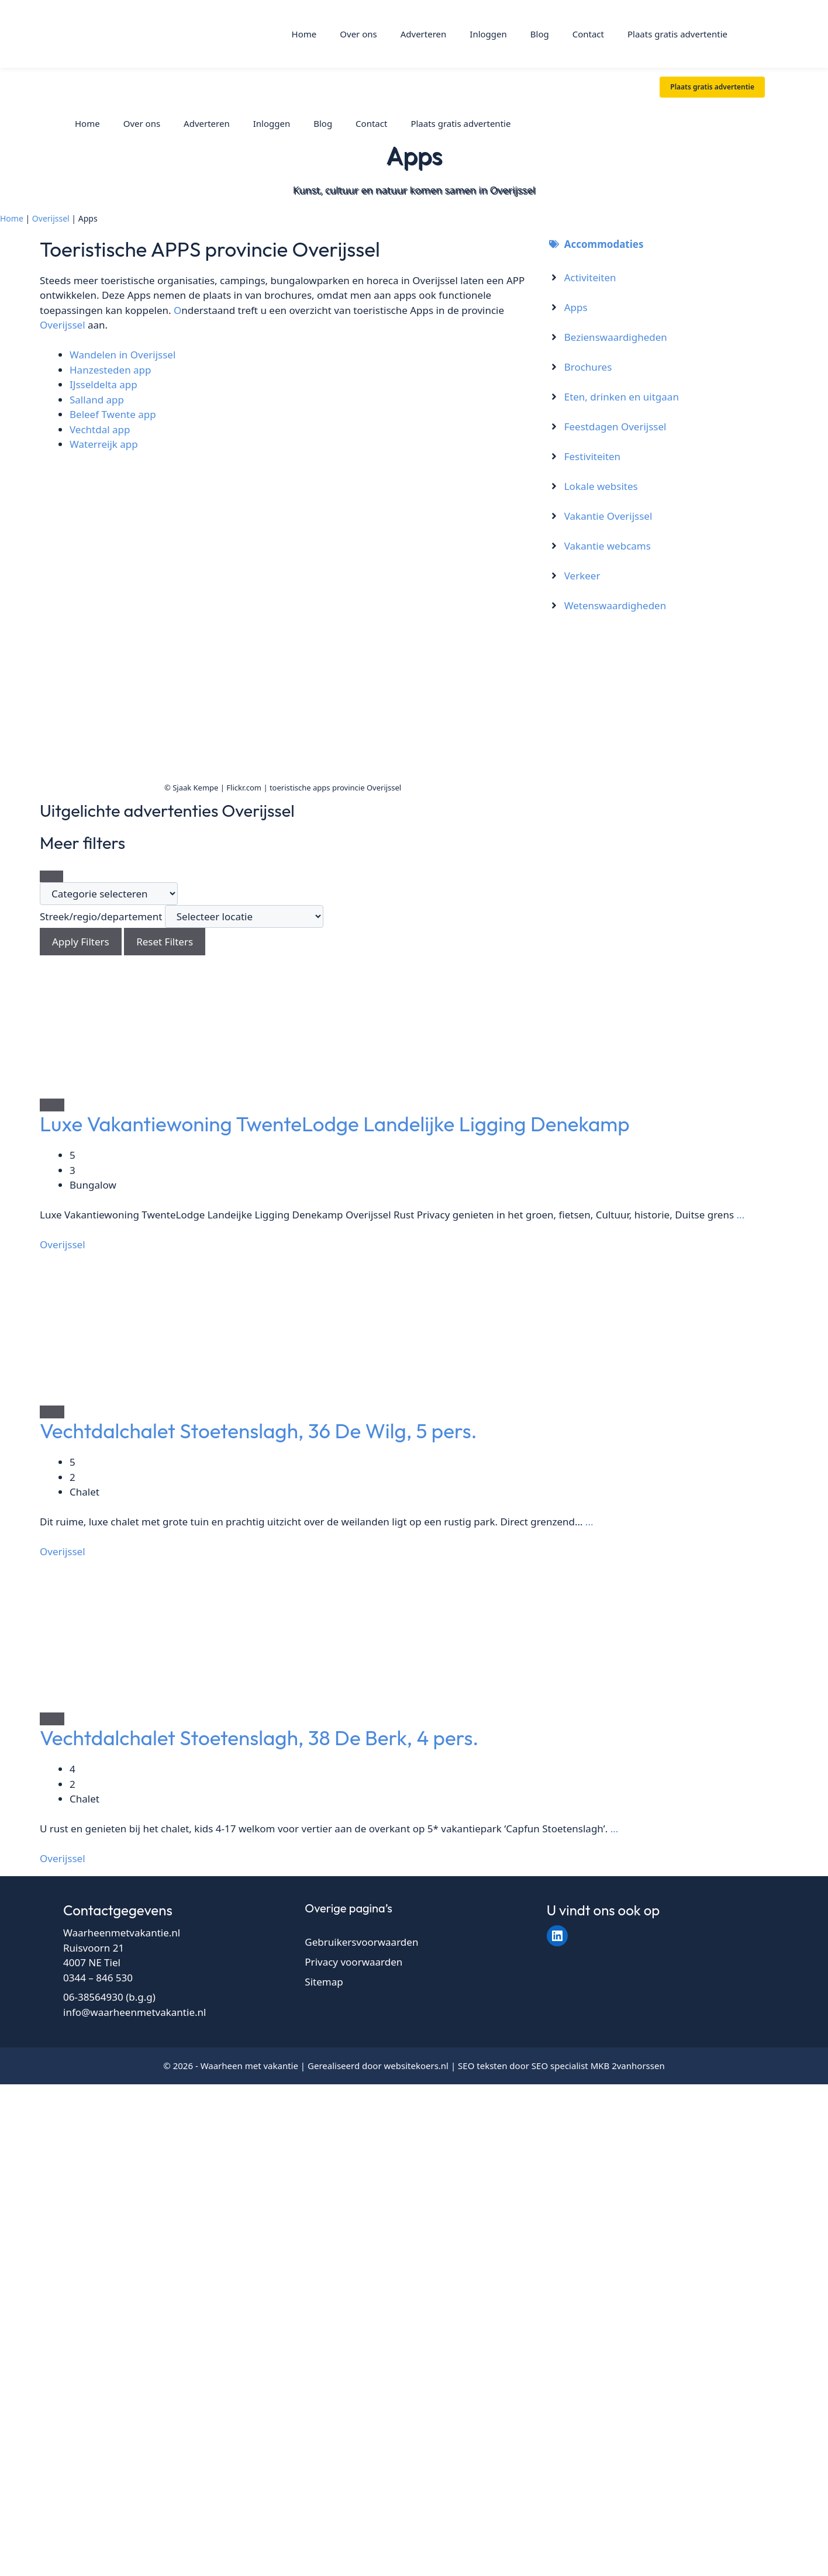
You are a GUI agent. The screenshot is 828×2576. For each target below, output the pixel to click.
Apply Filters (80, 941)
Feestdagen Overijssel (615, 426)
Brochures (588, 367)
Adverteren (424, 34)
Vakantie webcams (607, 546)
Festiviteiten (592, 456)
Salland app (97, 399)
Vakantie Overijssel (608, 516)
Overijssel (51, 218)
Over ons (358, 34)
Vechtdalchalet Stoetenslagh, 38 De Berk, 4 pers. (259, 1737)
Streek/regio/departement (101, 916)
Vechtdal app (100, 429)
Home (304, 34)
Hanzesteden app (110, 370)
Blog (539, 34)
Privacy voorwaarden (353, 1962)
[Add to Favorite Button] (52, 1105)
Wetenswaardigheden (615, 605)
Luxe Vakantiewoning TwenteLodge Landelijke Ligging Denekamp (335, 1124)
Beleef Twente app (113, 414)
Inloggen (488, 34)
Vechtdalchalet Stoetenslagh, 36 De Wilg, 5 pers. (258, 1431)
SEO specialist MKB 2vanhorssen (598, 2065)
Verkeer (582, 575)
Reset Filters (164, 941)
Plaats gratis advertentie (677, 34)
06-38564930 (93, 1997)
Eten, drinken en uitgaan (621, 396)
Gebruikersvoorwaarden (361, 1942)
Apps (576, 307)
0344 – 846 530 (98, 1977)
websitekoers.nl (416, 2065)
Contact (588, 34)
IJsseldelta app (103, 384)
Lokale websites (601, 486)
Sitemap (324, 1981)
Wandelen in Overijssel (122, 354)
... (739, 1214)
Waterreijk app (104, 444)
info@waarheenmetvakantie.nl (134, 2012)
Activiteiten (590, 277)
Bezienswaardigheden (615, 337)
